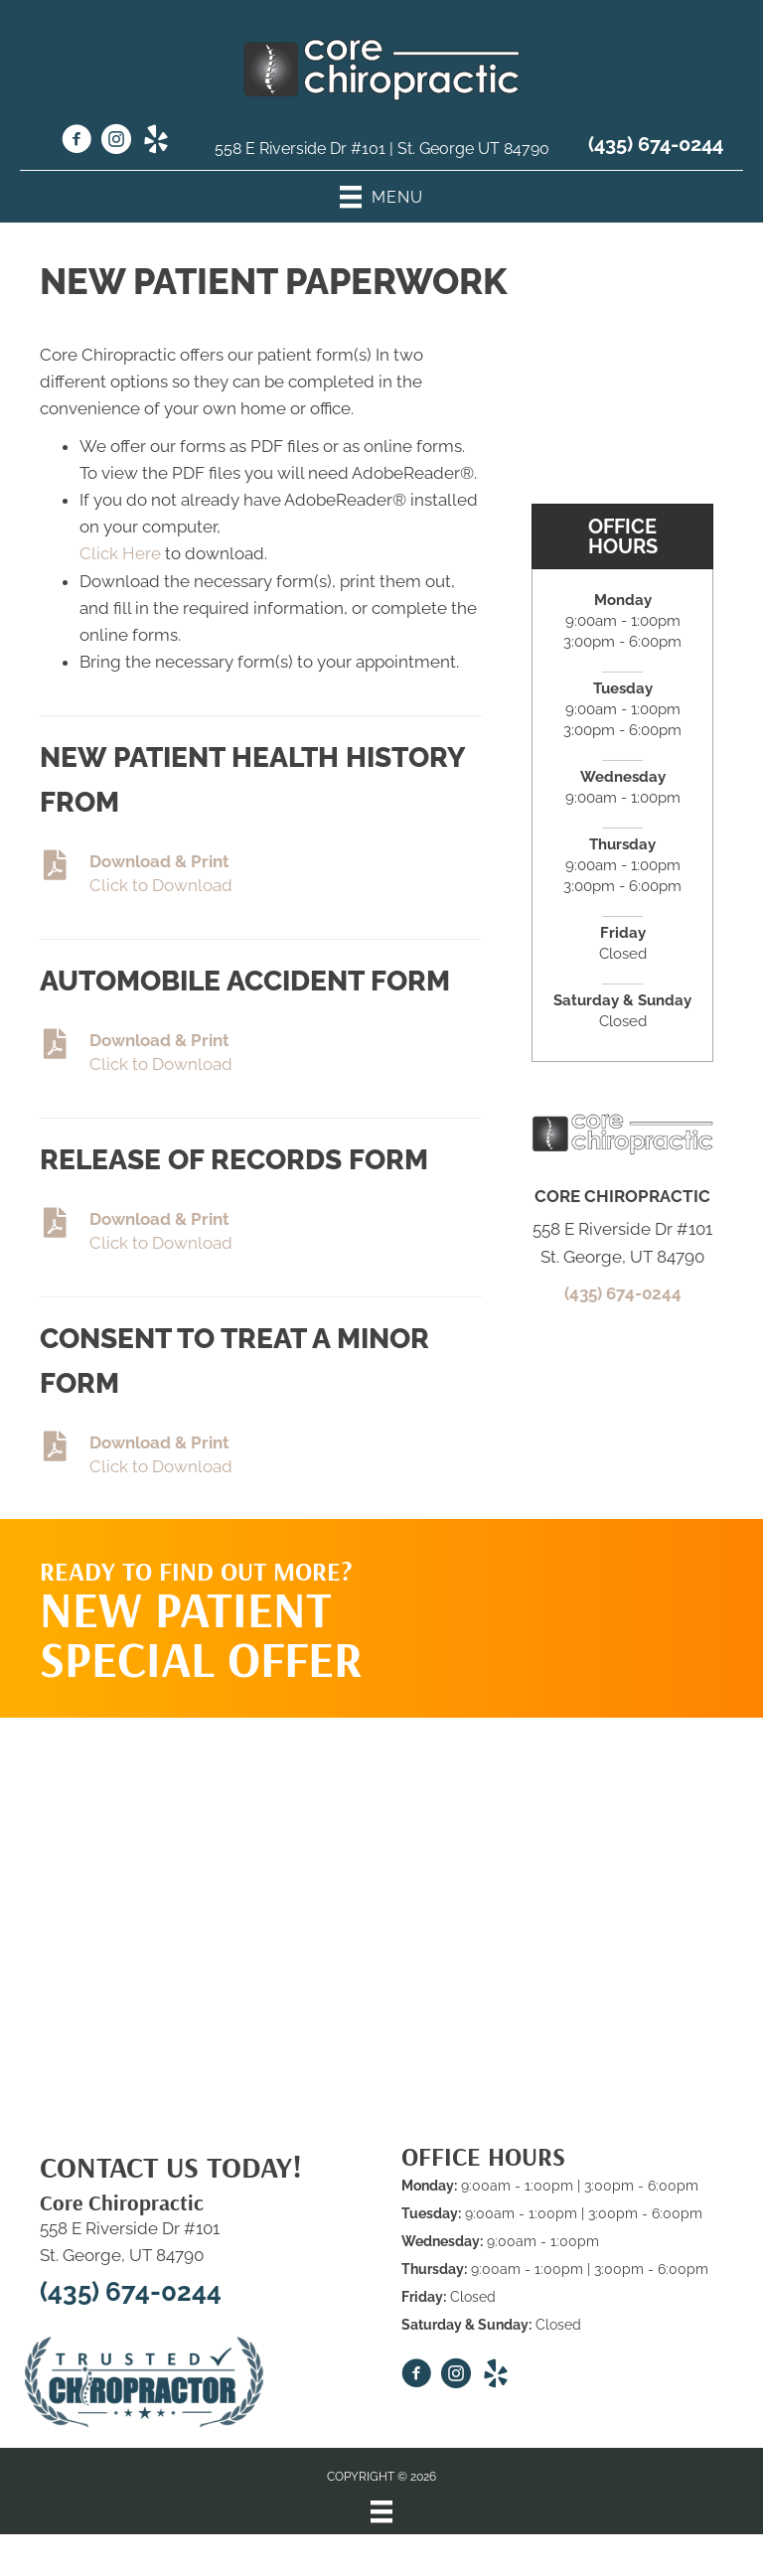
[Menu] (381, 2511)
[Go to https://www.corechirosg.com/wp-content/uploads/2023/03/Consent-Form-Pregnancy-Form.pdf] (261, 1232)
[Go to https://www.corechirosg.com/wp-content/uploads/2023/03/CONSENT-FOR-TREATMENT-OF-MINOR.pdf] (261, 1456)
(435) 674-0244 (655, 144)
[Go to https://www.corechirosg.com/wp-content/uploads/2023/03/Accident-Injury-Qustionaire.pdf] (261, 1053)
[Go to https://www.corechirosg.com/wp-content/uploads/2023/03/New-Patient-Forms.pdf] (261, 874)
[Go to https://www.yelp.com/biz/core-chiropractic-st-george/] (156, 142)
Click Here (120, 553)
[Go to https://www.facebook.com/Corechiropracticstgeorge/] (76, 142)
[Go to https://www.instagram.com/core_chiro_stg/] (116, 142)
